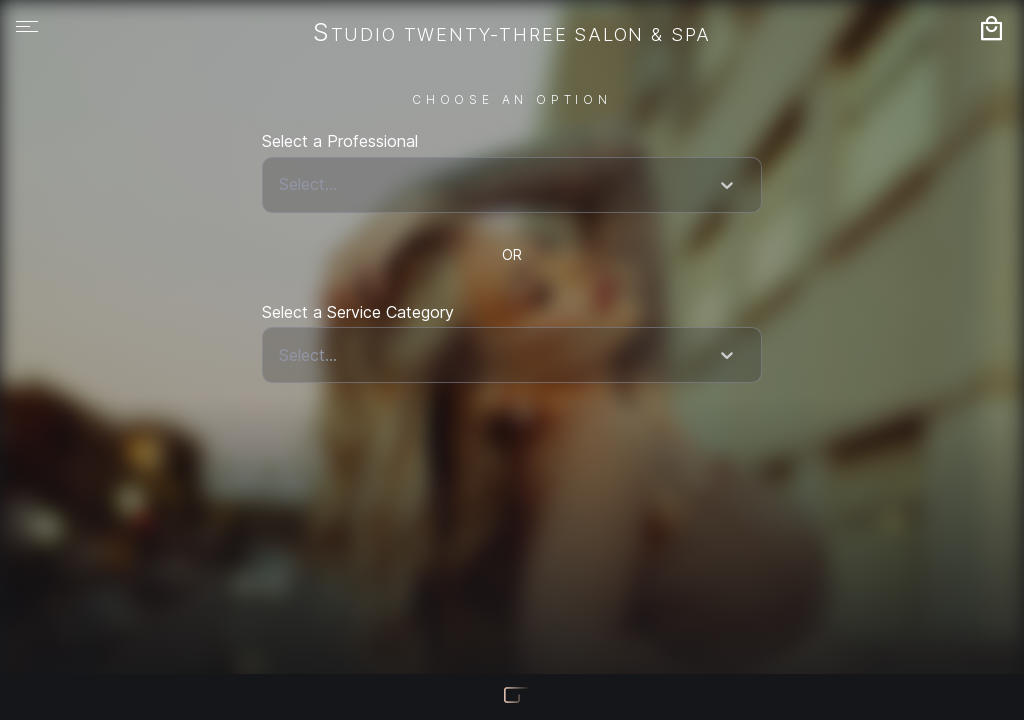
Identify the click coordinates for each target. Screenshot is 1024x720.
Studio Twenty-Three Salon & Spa (512, 34)
